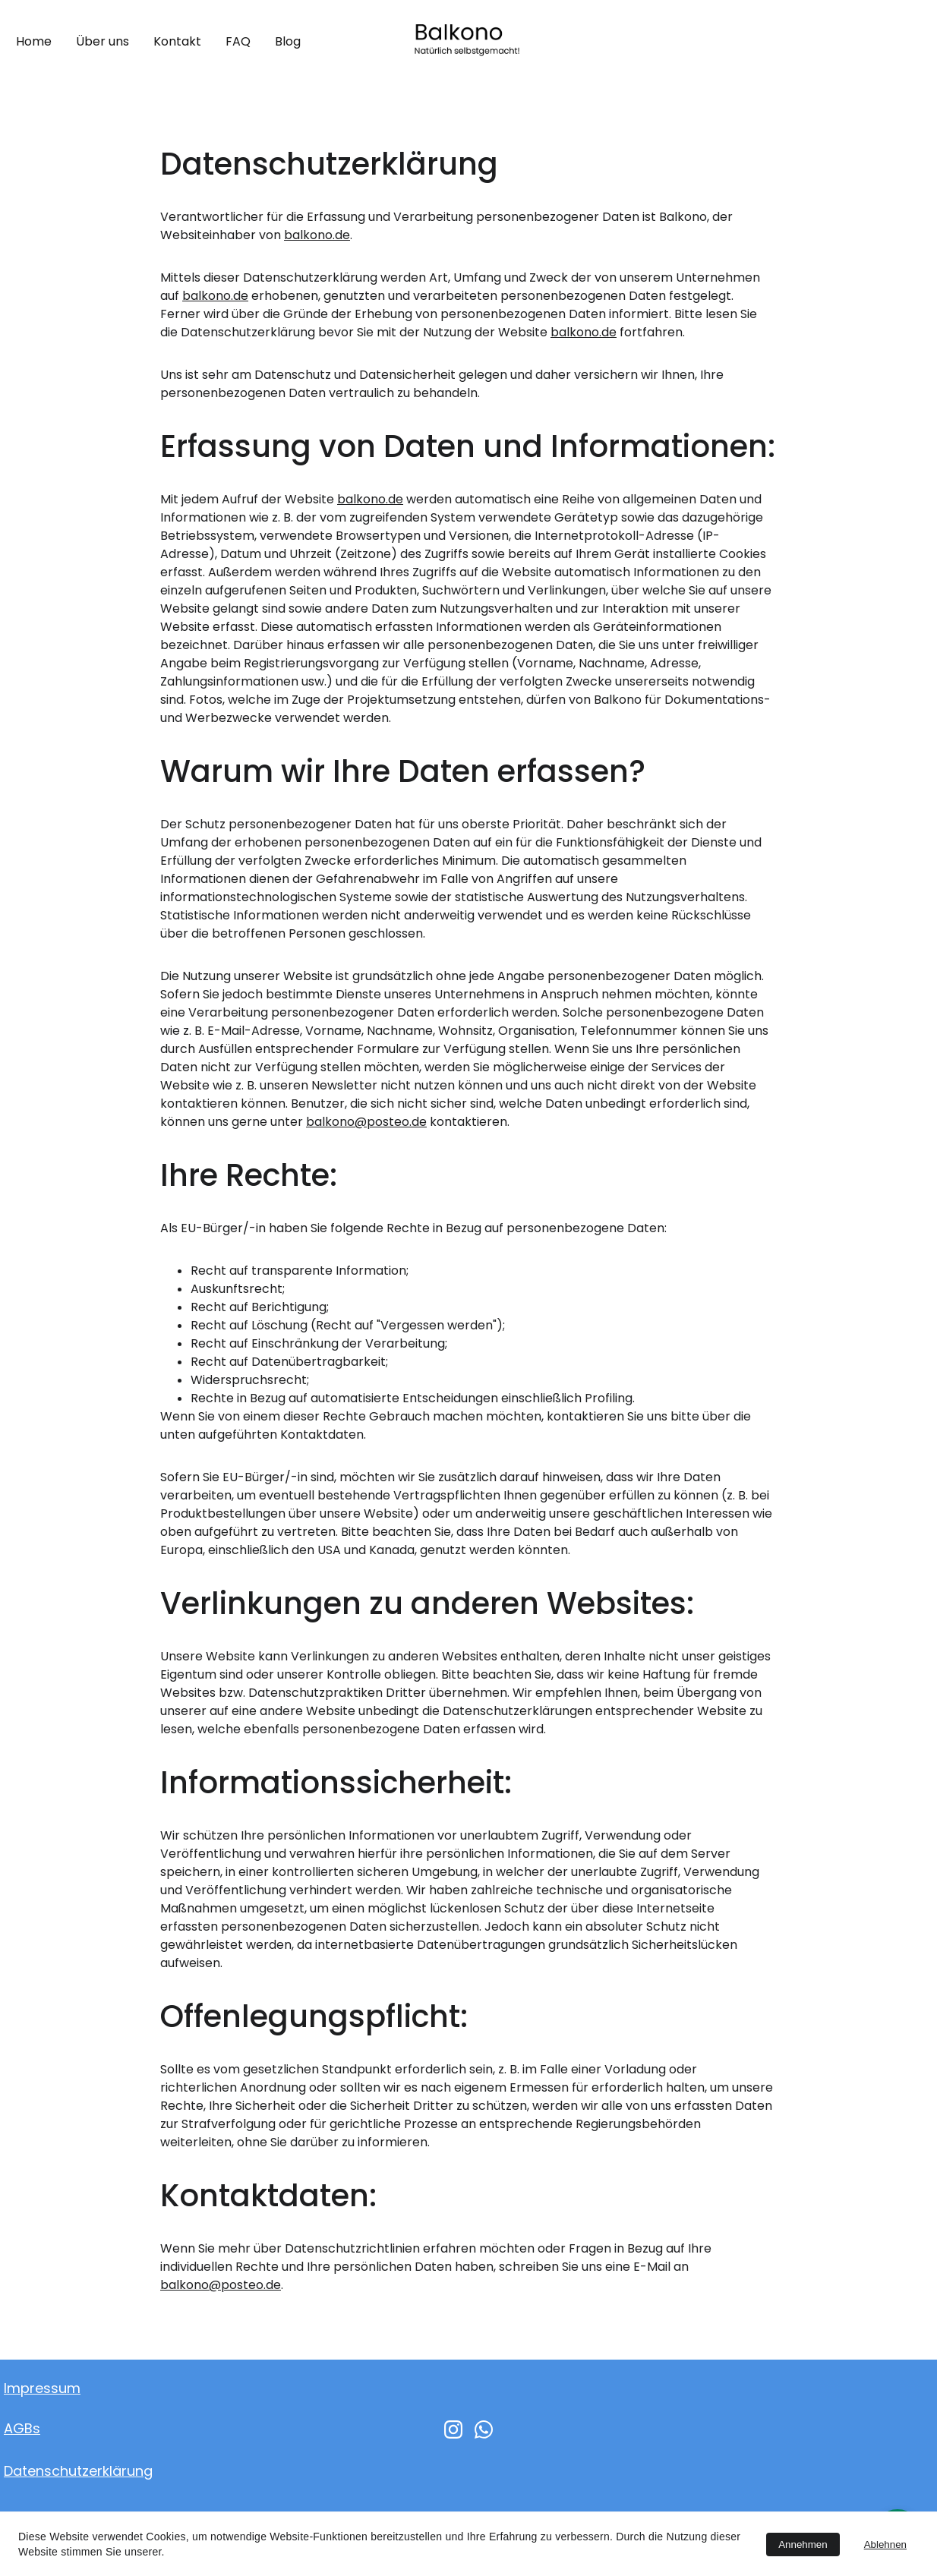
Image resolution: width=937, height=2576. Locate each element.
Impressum (42, 2388)
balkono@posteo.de (366, 1121)
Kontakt (177, 41)
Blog (288, 41)
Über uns (102, 41)
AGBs (22, 2428)
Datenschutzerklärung (78, 2470)
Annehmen (802, 2544)
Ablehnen (885, 2544)
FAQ (238, 41)
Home (34, 41)
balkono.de (317, 235)
